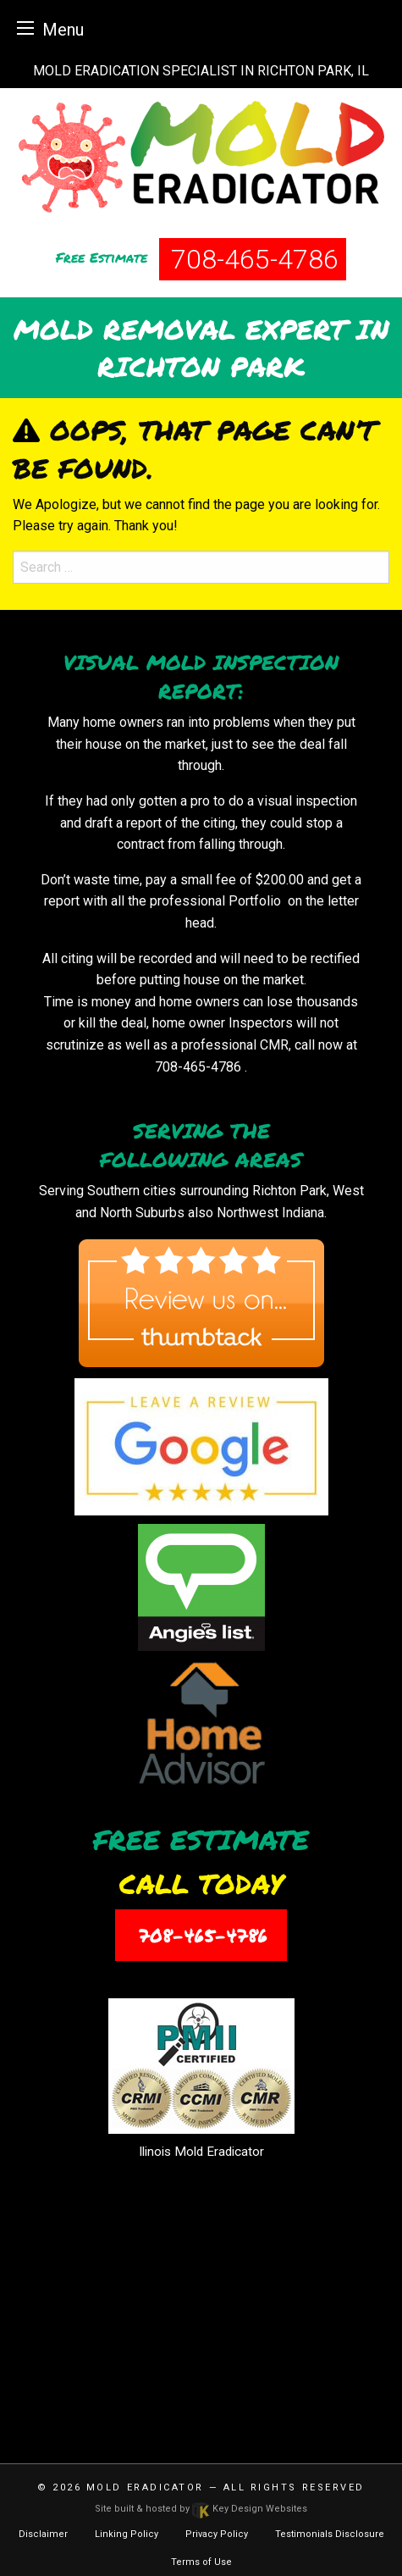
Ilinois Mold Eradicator (201, 2151)
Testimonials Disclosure (329, 2534)
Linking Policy (126, 2534)
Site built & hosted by (201, 2508)
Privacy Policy (216, 2534)
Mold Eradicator (145, 2487)
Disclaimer (43, 2534)
